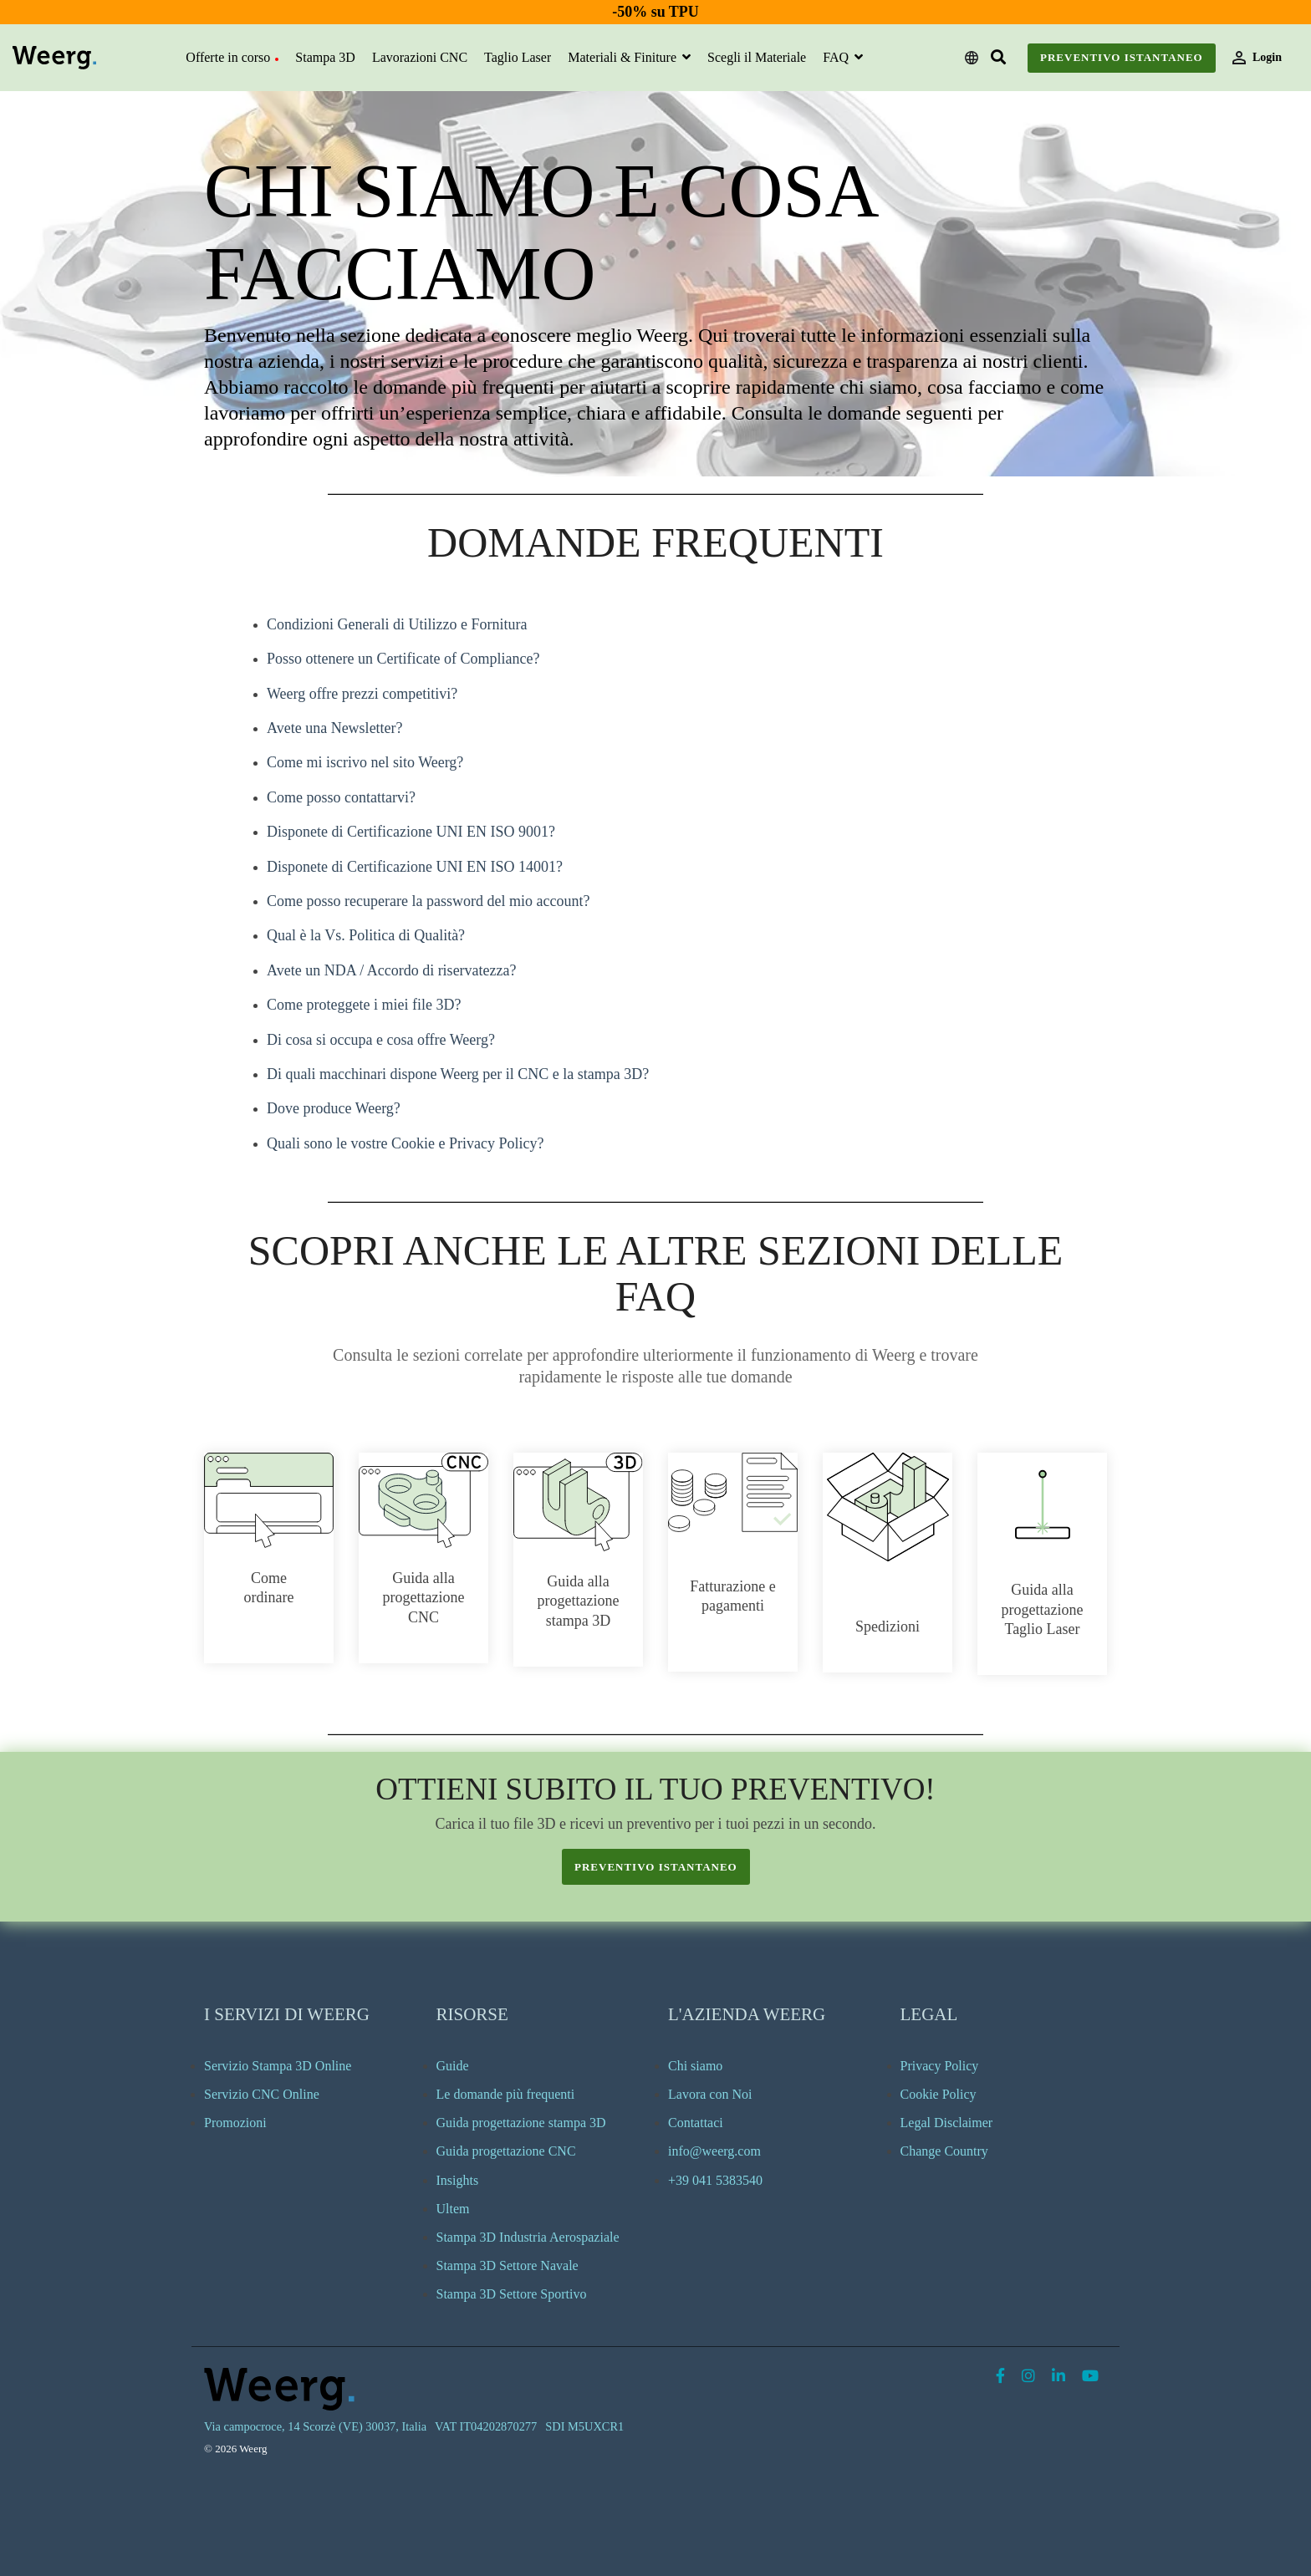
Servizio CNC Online (261, 2094)
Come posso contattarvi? (341, 797)
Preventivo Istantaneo (1121, 57)
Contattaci (695, 2122)
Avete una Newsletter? (335, 728)
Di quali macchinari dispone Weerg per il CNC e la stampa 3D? (458, 1074)
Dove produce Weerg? (333, 1108)
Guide (452, 2066)
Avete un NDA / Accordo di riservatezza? (392, 970)
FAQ (837, 57)
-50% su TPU (655, 11)
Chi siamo (695, 2066)
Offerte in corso (232, 57)
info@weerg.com (714, 2151)
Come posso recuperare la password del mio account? (428, 901)
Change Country (944, 2151)
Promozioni (235, 2122)
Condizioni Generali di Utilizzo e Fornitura (397, 624)
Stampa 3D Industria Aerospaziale (528, 2237)
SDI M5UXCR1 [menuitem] (584, 2426)
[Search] (998, 58)
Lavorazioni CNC (419, 57)
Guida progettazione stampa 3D (521, 2122)
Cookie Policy (938, 2094)
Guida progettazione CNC (506, 2151)
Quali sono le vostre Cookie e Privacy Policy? (405, 1143)
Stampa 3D (325, 57)
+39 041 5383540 (715, 2180)
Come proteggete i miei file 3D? (364, 1004)
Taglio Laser (517, 57)
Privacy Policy (939, 2066)
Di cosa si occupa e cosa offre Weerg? (381, 1039)
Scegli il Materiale (756, 57)
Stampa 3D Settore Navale (507, 2265)
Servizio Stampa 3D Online (277, 2066)
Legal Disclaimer (946, 2122)
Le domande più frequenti (505, 2094)
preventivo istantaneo (655, 1867)
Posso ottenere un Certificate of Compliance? (403, 658)
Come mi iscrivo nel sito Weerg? (365, 762)
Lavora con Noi (710, 2094)
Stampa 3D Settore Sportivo (511, 2294)
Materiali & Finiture (624, 57)
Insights (457, 2180)
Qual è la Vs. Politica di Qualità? (366, 935)
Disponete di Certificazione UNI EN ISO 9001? (411, 831)
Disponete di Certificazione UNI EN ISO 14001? (415, 866)
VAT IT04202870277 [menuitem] (486, 2426)
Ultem (453, 2209)
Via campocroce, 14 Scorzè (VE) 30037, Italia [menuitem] (315, 2426)
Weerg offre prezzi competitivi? (362, 693)
